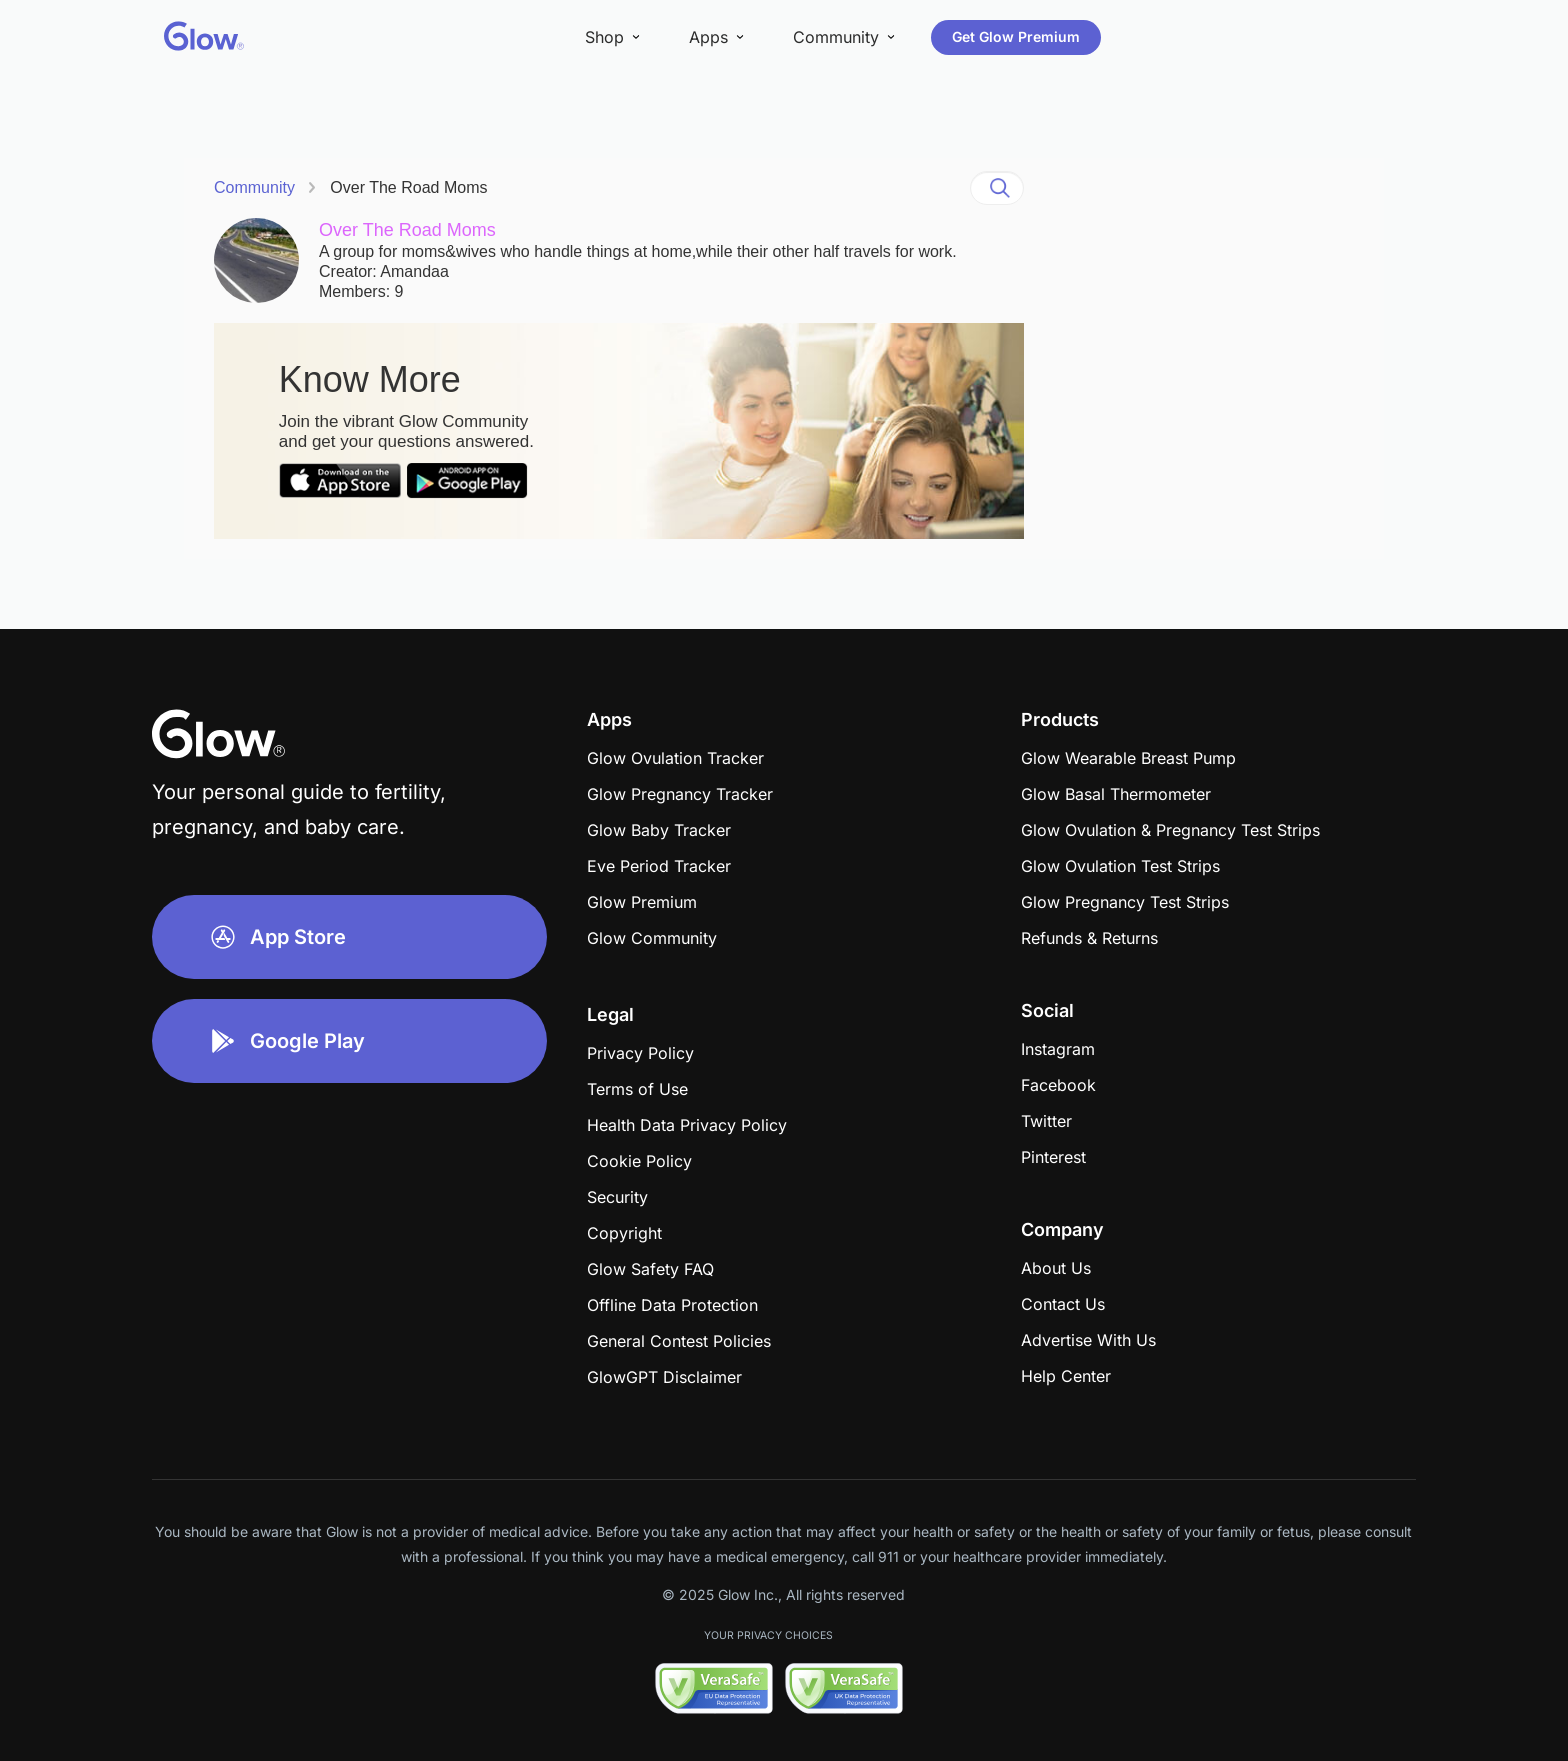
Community (254, 187)
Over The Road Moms (408, 187)
